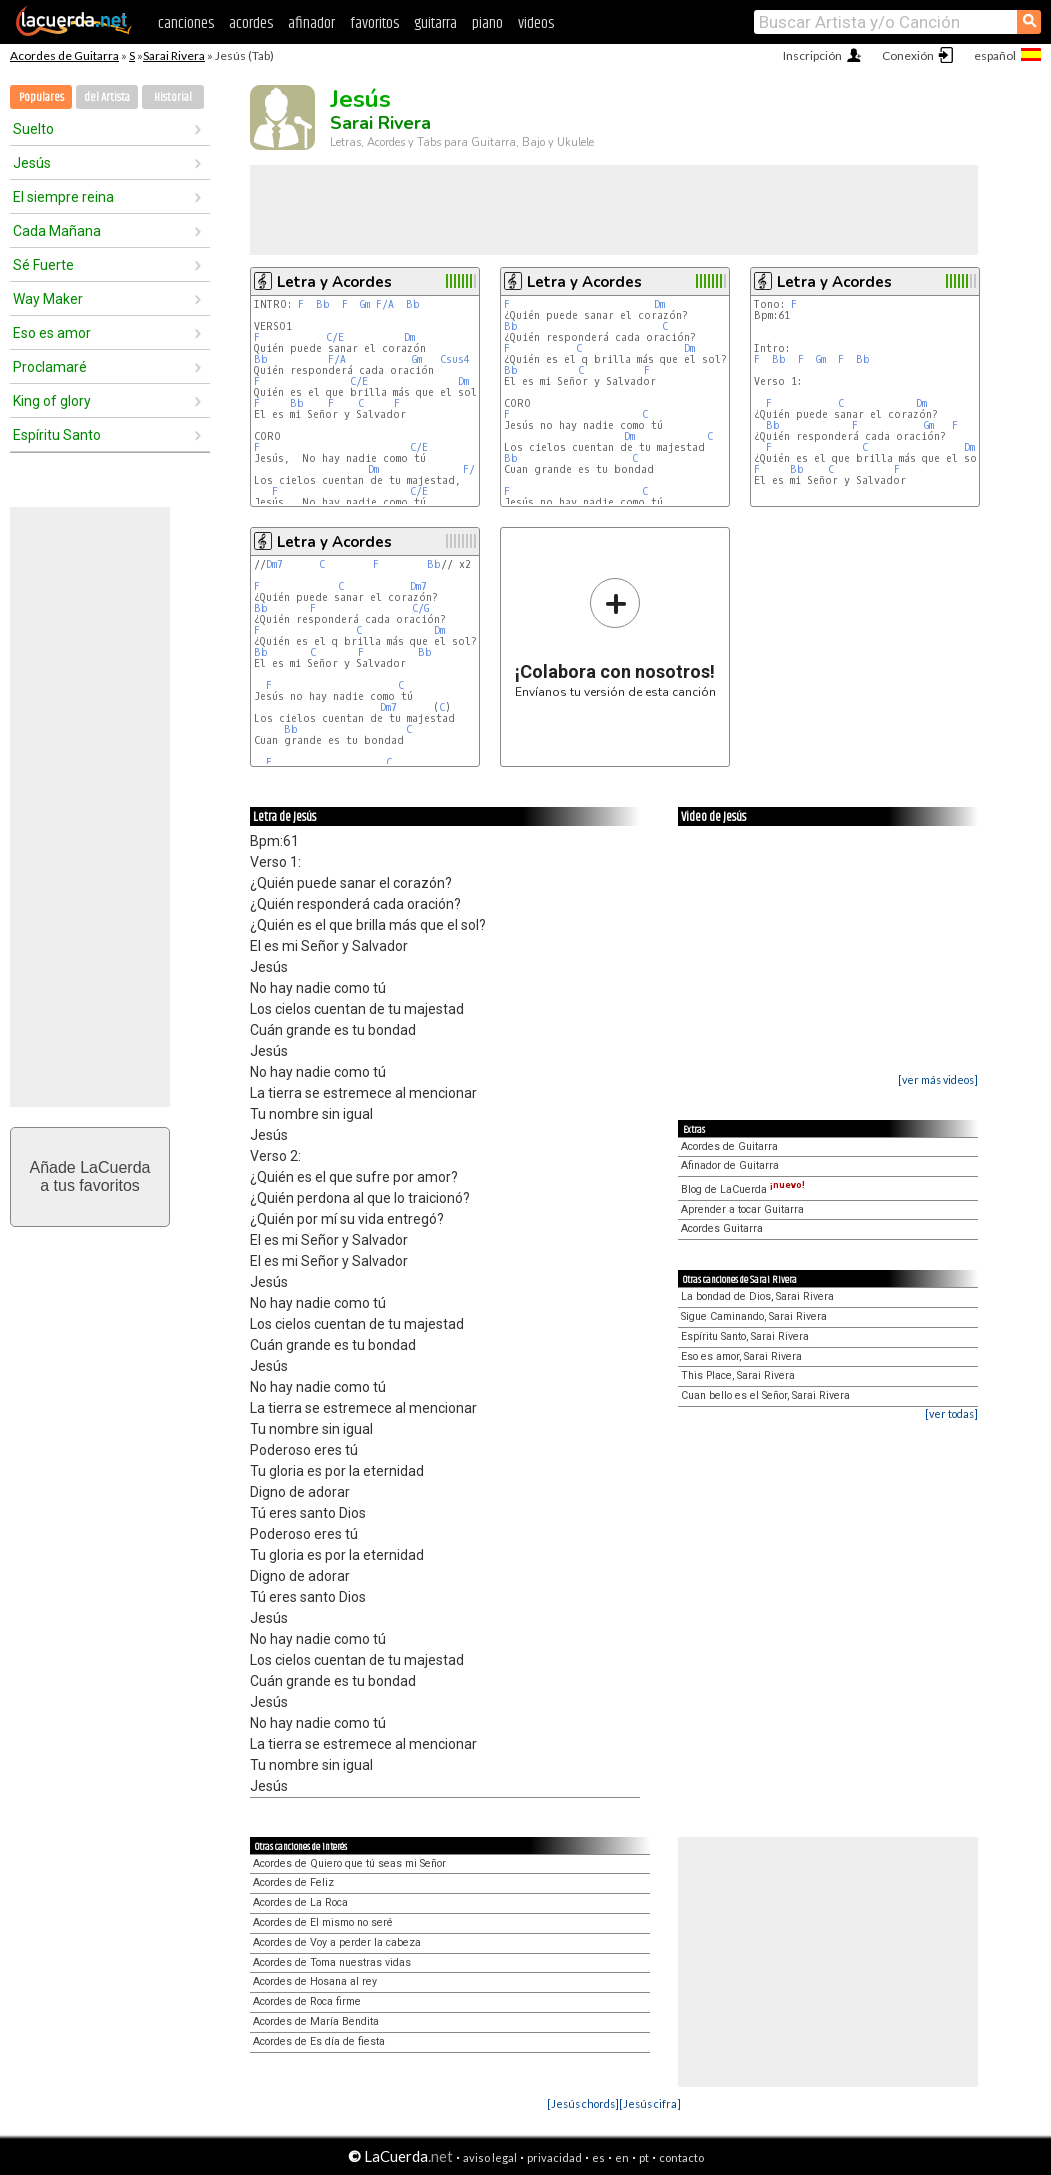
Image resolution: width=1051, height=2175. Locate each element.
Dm (409, 337)
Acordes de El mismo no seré (323, 1922)
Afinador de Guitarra (730, 1165)
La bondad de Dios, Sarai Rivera (757, 1296)
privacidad (554, 2157)
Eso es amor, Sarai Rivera (741, 1356)
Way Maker (48, 299)
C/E (335, 337)
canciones (186, 23)
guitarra (435, 23)
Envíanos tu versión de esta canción (615, 637)
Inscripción (812, 55)
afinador (311, 23)
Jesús (32, 163)
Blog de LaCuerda (743, 1189)
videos (536, 23)
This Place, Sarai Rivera (738, 1375)
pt (644, 2157)
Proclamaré (50, 367)
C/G (420, 608)
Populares (41, 97)
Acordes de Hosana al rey (315, 1981)
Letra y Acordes (334, 282)
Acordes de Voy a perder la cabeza (337, 1942)
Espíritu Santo (57, 435)
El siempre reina (63, 197)
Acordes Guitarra (722, 1228)
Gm (365, 304)
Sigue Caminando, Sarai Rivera (754, 1316)
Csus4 (455, 359)
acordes (251, 23)
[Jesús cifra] (650, 2103)
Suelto (33, 129)
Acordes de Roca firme (307, 2001)
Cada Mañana (57, 231)
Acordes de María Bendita (316, 2021)
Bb (323, 304)
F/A (385, 304)
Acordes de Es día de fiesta (319, 2041)
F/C (472, 469)
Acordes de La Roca (300, 1902)
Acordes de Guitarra (64, 55)
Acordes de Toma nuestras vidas (332, 1962)
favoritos (374, 23)
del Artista (107, 97)
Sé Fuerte (43, 265)
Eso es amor (52, 333)
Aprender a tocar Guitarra (742, 1209)
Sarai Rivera (174, 55)
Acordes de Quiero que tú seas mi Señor (349, 1863)
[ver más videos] (938, 1079)
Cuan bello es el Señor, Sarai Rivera (765, 1395)
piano (487, 23)
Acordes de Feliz (293, 1882)
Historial (173, 97)
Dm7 (274, 564)
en (622, 2157)
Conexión (908, 55)
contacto (681, 2157)
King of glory (52, 401)
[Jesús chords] (583, 2103)
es (598, 2157)
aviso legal (490, 2157)
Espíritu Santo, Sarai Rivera (745, 1336)
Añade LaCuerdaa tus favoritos (90, 1176)
